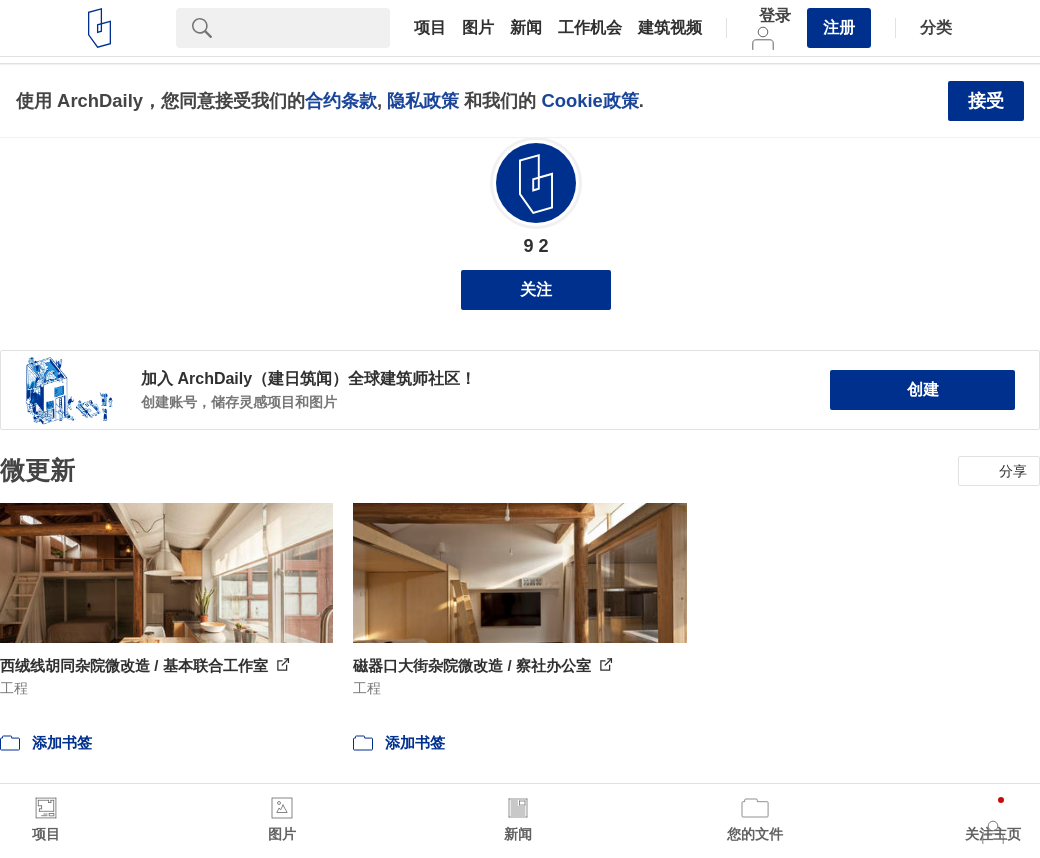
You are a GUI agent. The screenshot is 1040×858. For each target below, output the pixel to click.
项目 (430, 28)
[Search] (309, 28)
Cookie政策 (589, 100)
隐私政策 (423, 100)
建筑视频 (670, 28)
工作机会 (590, 28)
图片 (478, 28)
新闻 (526, 28)
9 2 (535, 246)
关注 (536, 289)
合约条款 (341, 100)
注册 (839, 27)
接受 (986, 101)
